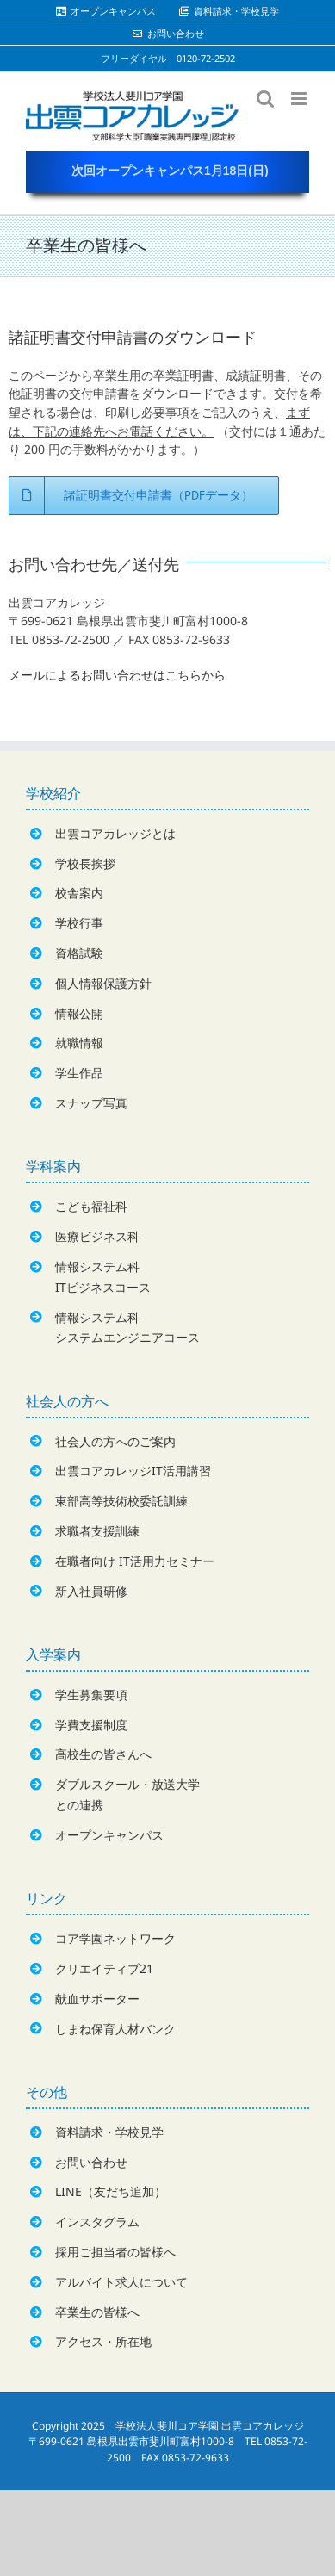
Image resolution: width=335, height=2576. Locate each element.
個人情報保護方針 (103, 983)
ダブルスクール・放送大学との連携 (127, 1794)
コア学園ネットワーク (115, 1938)
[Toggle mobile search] (265, 99)
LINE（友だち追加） (110, 2191)
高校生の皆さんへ (103, 1754)
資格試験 (79, 953)
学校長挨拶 (85, 863)
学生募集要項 (91, 1694)
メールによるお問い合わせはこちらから (117, 675)
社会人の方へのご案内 (115, 1441)
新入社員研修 (91, 1591)
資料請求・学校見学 (109, 2132)
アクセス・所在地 (103, 2341)
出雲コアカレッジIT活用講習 (133, 1470)
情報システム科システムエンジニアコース (127, 1327)
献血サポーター (97, 1998)
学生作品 (79, 1073)
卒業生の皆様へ (97, 2312)
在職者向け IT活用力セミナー (134, 1561)
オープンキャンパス (109, 1835)
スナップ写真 (91, 1103)
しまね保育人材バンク (115, 2028)
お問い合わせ (91, 2162)
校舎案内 (79, 893)
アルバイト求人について (121, 2282)
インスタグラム (97, 2221)
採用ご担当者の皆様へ (115, 2252)
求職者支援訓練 (97, 1531)
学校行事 (79, 923)
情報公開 (79, 1013)
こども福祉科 (91, 1206)
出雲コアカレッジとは (115, 833)
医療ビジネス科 (97, 1236)
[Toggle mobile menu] (300, 99)
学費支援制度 (91, 1724)
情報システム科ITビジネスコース (103, 1276)
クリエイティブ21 (104, 1968)
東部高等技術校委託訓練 (121, 1501)
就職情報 (79, 1042)
